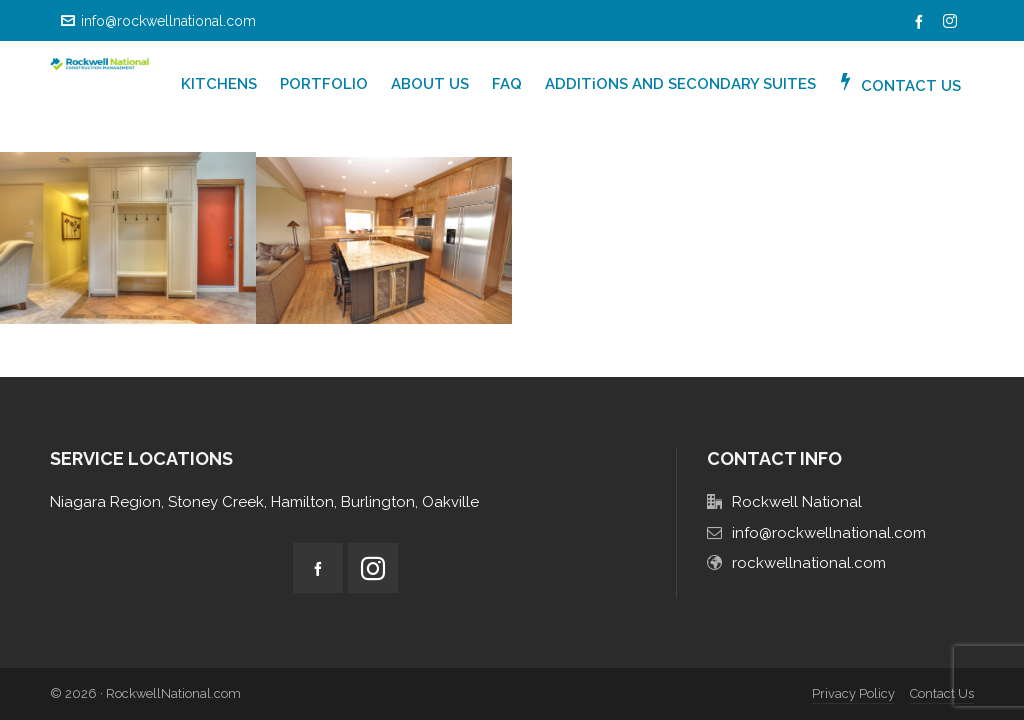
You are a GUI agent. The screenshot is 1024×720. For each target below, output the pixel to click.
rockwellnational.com (809, 563)
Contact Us (942, 693)
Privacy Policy (853, 693)
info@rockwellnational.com (158, 21)
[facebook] (922, 22)
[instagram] (953, 22)
